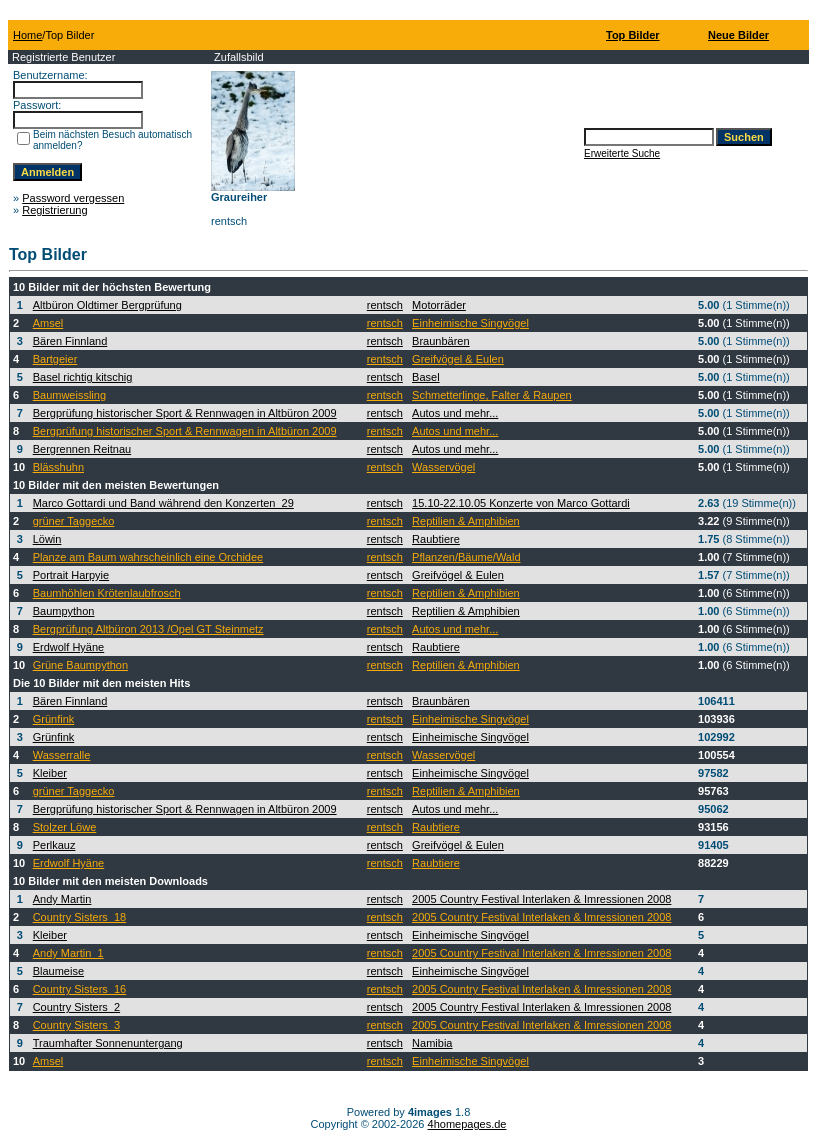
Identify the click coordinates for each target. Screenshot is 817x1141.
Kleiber (50, 773)
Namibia (432, 1043)
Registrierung (54, 210)
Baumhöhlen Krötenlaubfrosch (107, 593)
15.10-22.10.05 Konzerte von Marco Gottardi (521, 503)
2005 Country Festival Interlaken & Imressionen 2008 (541, 899)
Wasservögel (443, 467)
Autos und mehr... (455, 413)
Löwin (47, 539)
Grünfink (54, 719)
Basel (426, 377)
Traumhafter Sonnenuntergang (108, 1043)
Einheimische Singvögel (470, 323)
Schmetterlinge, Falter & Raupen (492, 395)
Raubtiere (436, 539)
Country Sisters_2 (76, 1007)
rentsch (385, 305)
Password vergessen (73, 198)
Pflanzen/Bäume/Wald (466, 557)
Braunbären (441, 341)
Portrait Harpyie (71, 575)
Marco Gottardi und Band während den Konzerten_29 (163, 503)
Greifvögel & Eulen (458, 359)
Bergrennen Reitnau (82, 449)
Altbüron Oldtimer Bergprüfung (107, 305)
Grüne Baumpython (80, 665)
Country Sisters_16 (80, 989)
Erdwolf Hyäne (69, 647)
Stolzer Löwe (65, 827)
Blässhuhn (58, 467)
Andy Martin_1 (68, 953)
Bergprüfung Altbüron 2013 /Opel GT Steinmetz (148, 629)
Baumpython (64, 611)
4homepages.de (467, 1124)
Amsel (48, 323)
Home (27, 35)
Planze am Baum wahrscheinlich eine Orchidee (148, 557)
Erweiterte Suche (622, 153)
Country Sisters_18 (80, 917)
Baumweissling (69, 395)
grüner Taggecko (74, 521)
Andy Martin (62, 899)
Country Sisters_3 (76, 1025)
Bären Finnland (70, 341)
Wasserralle (62, 755)
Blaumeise (58, 971)
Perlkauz (54, 845)
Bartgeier (55, 359)
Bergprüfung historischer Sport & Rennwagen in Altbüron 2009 (185, 413)
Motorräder (439, 305)
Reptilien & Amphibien (466, 521)
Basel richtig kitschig (83, 377)
